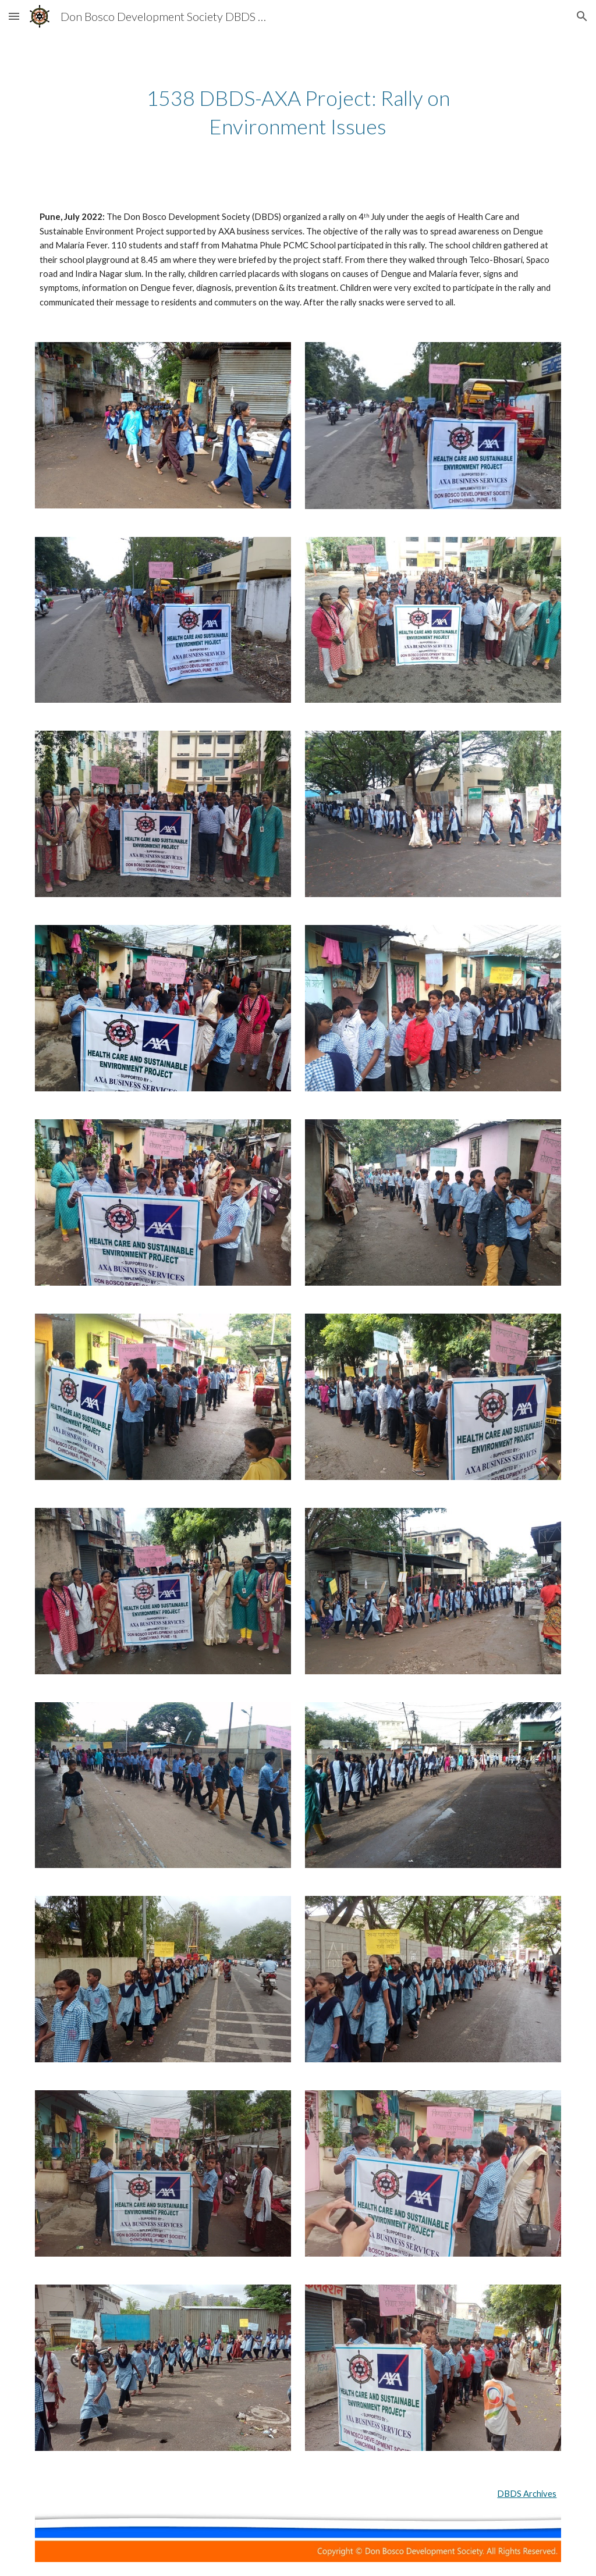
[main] (298, 112)
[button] (14, 16)
